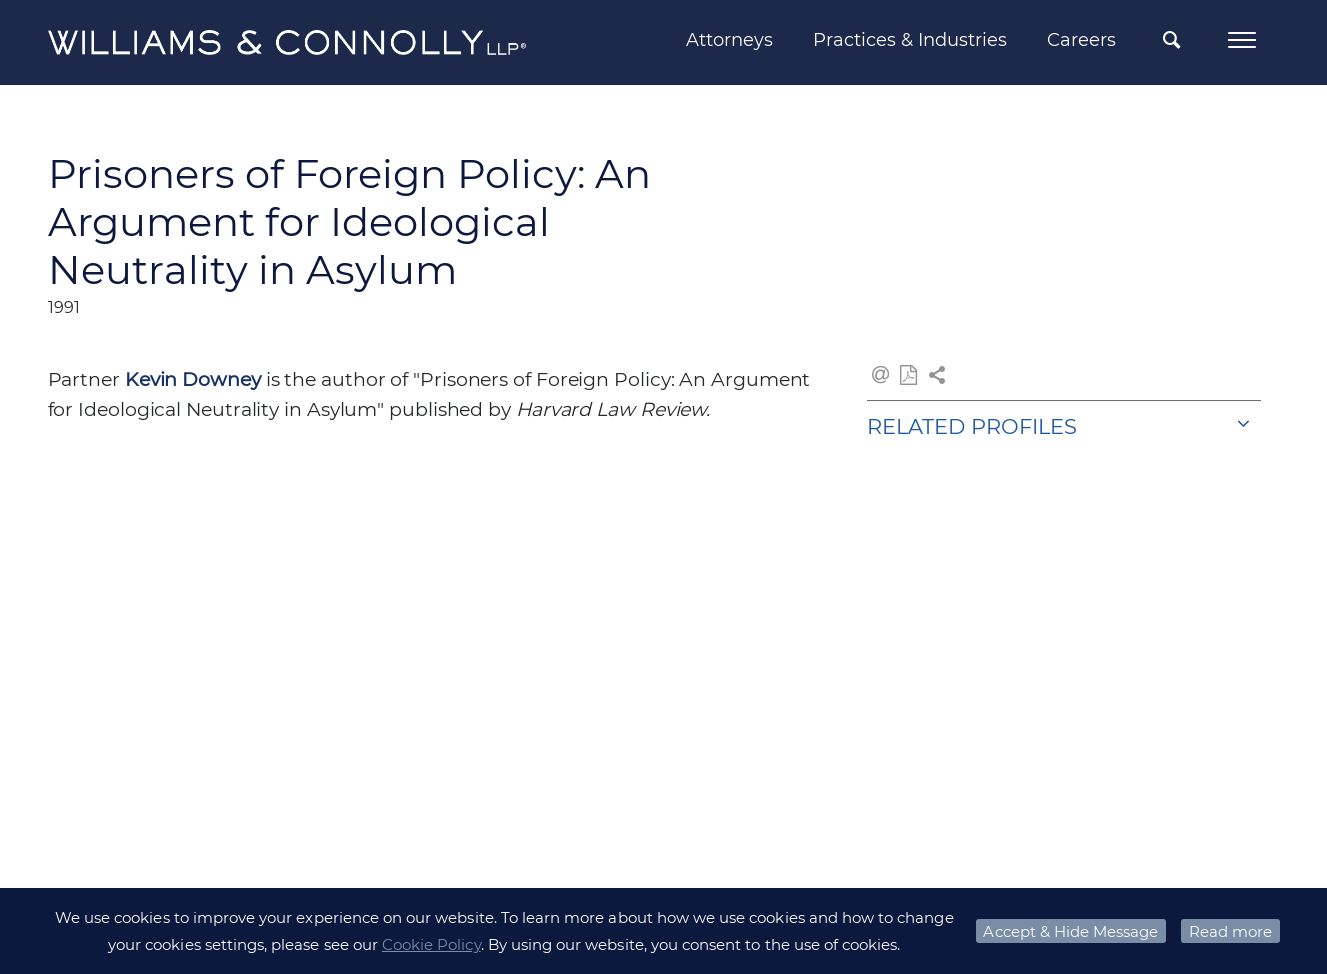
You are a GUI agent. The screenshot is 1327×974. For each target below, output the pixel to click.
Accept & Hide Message (1070, 931)
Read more (1230, 931)
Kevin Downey (193, 379)
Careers (1081, 40)
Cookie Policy (431, 944)
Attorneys (729, 40)
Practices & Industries (910, 40)
